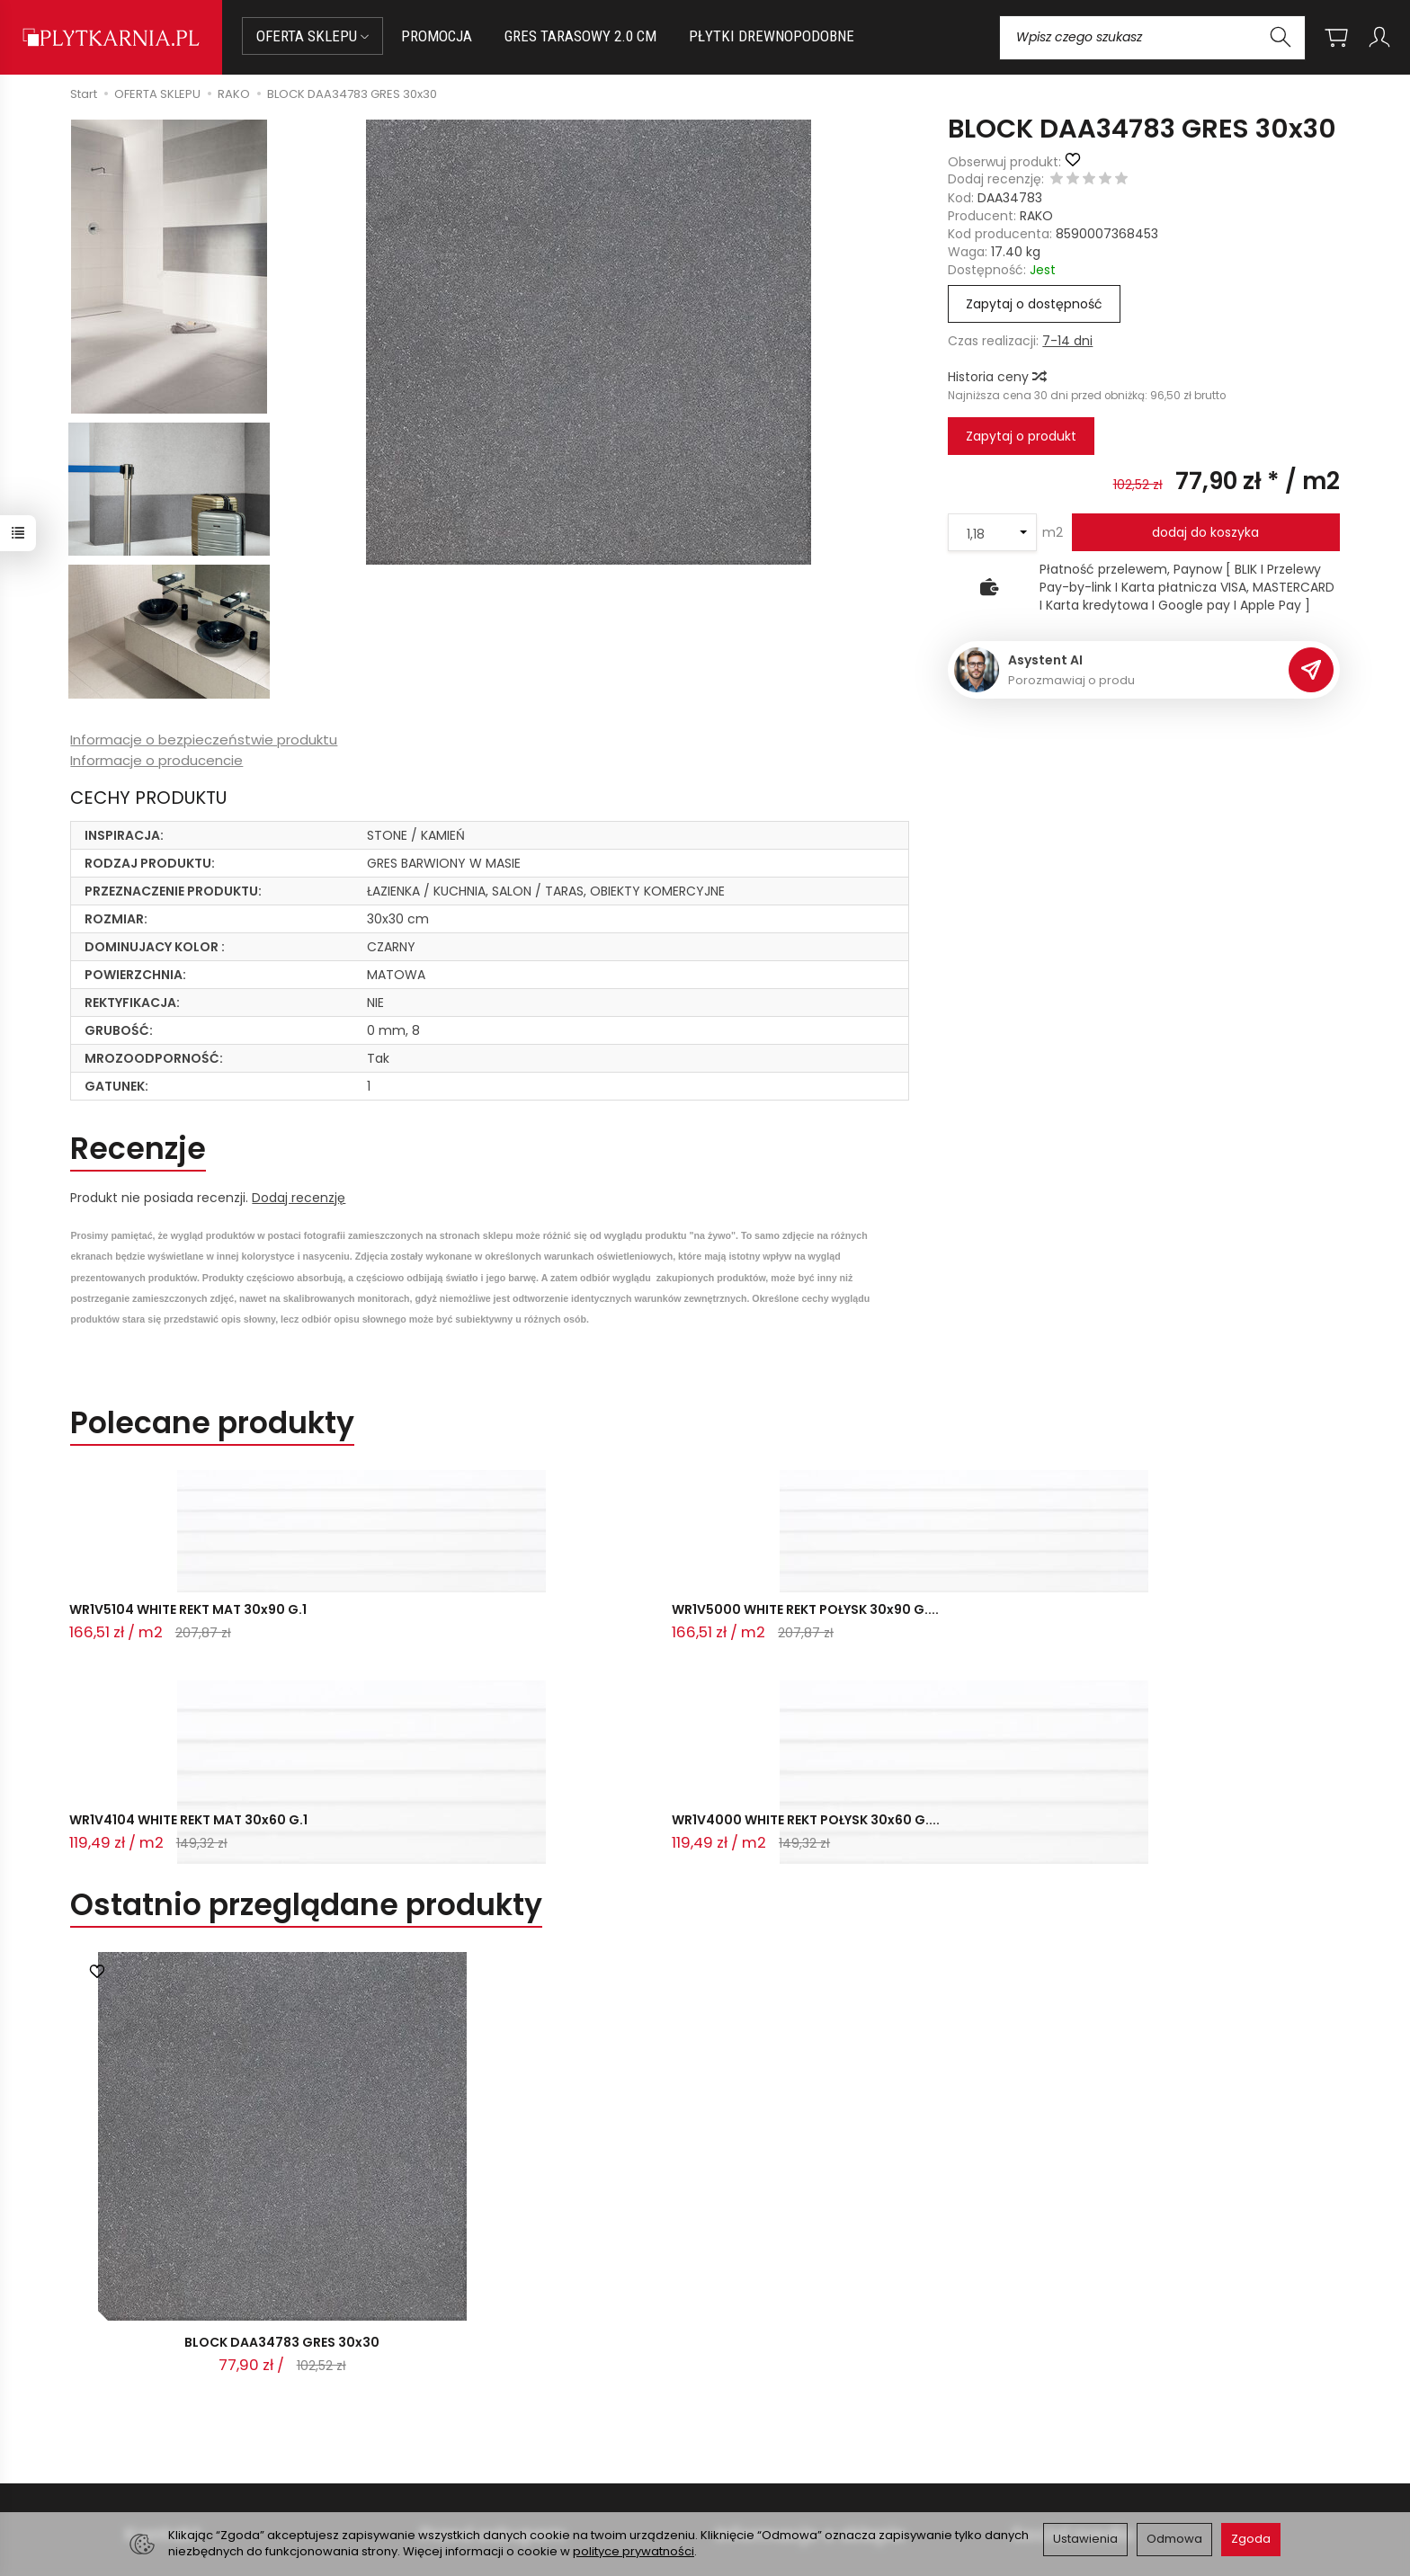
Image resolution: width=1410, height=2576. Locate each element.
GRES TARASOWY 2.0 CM (580, 36)
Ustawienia (1085, 2538)
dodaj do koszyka (1205, 532)
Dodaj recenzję (298, 1198)
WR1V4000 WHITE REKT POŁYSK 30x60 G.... (942, 1621)
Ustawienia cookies (479, 2468)
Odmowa (1174, 2538)
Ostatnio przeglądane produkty (306, 1698)
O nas (734, 2379)
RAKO (1036, 216)
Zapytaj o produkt (1021, 436)
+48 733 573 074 (185, 2442)
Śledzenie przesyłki (183, 2464)
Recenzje (138, 1149)
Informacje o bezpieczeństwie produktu (203, 739)
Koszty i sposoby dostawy (499, 2446)
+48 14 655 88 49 (186, 2421)
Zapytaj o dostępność (1034, 304)
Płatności (448, 2402)
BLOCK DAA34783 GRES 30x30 (281, 2139)
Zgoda (1251, 2538)
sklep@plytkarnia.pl (193, 2400)
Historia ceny (996, 377)
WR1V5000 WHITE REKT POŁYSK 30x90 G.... (425, 1621)
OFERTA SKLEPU (312, 36)
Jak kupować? (464, 2379)
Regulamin (749, 2402)
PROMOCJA (436, 36)
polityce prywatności (633, 2551)
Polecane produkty (212, 1423)
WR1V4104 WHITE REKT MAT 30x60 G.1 (694, 1621)
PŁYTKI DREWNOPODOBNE (771, 36)
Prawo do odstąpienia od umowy (522, 2424)
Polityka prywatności (779, 2424)
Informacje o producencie (156, 760)
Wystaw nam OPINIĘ (778, 2446)
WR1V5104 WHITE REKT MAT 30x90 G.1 (178, 1621)
